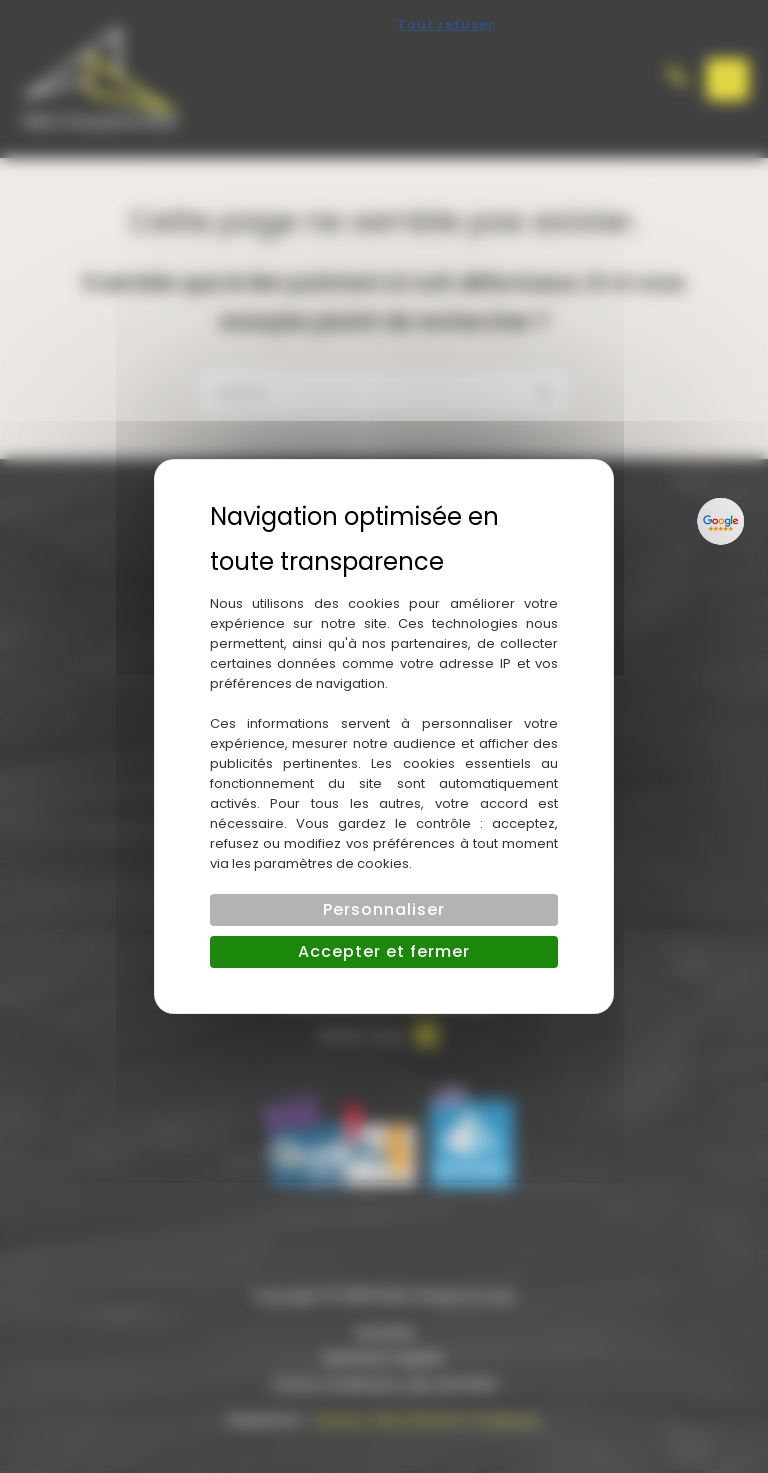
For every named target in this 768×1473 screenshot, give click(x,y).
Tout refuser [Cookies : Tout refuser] (446, 24)
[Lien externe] (721, 521)
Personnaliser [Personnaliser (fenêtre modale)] (384, 909)
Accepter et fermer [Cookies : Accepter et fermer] (384, 951)
